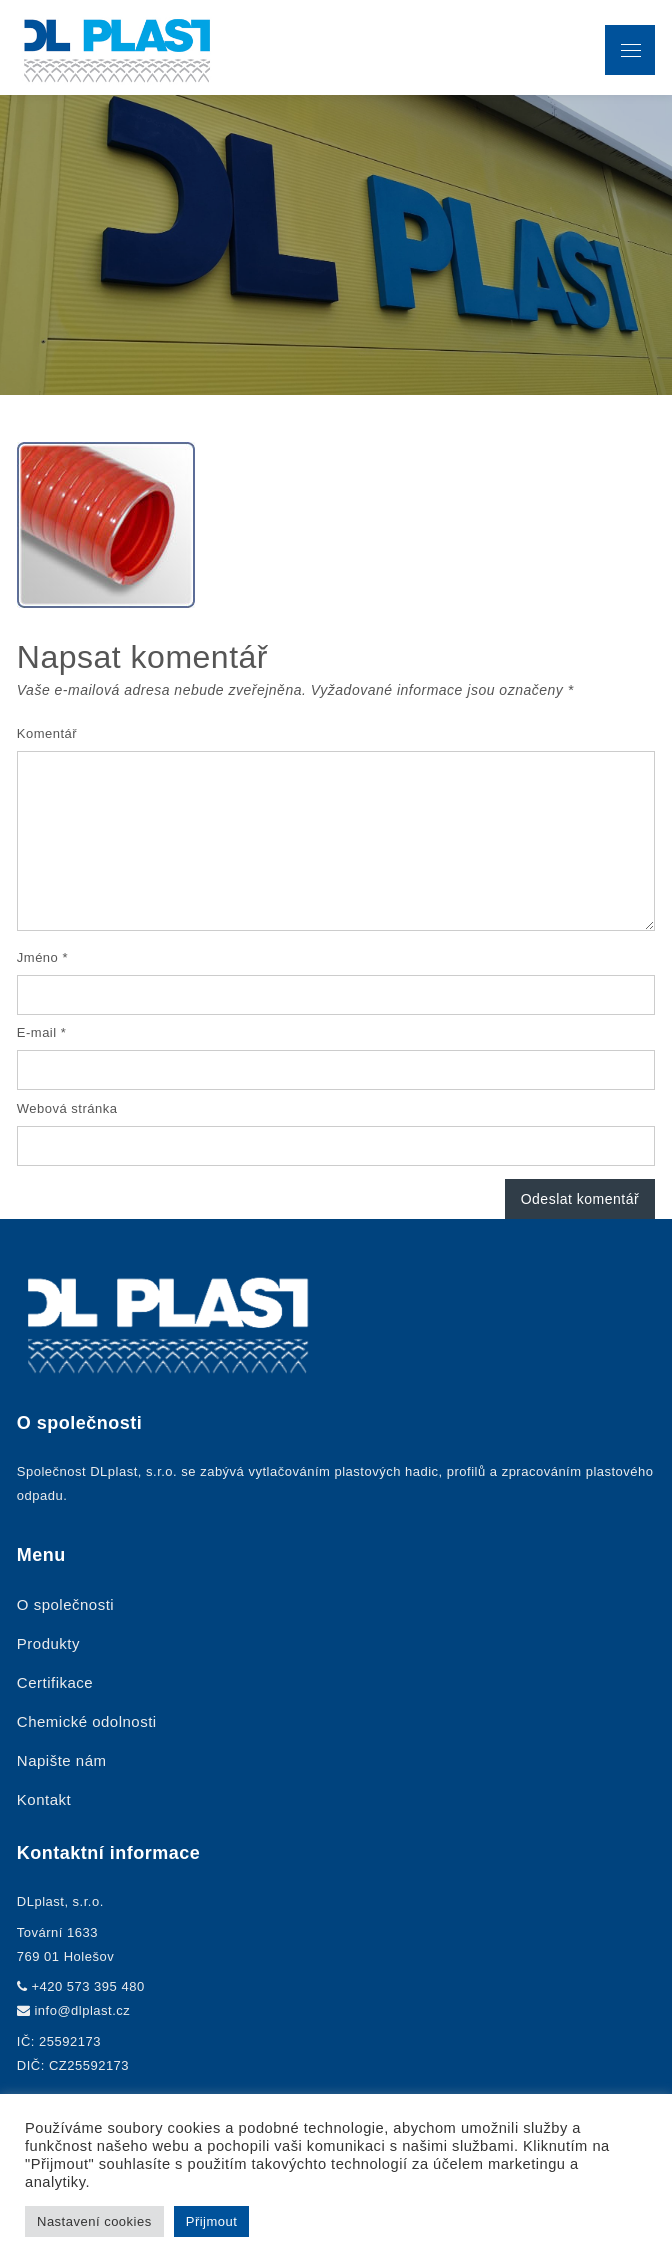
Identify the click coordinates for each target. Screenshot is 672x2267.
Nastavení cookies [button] (94, 2221)
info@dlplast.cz (82, 2010)
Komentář (47, 733)
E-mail (42, 1032)
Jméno (42, 957)
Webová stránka (67, 1108)
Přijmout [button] (212, 2221)
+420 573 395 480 (87, 1986)
